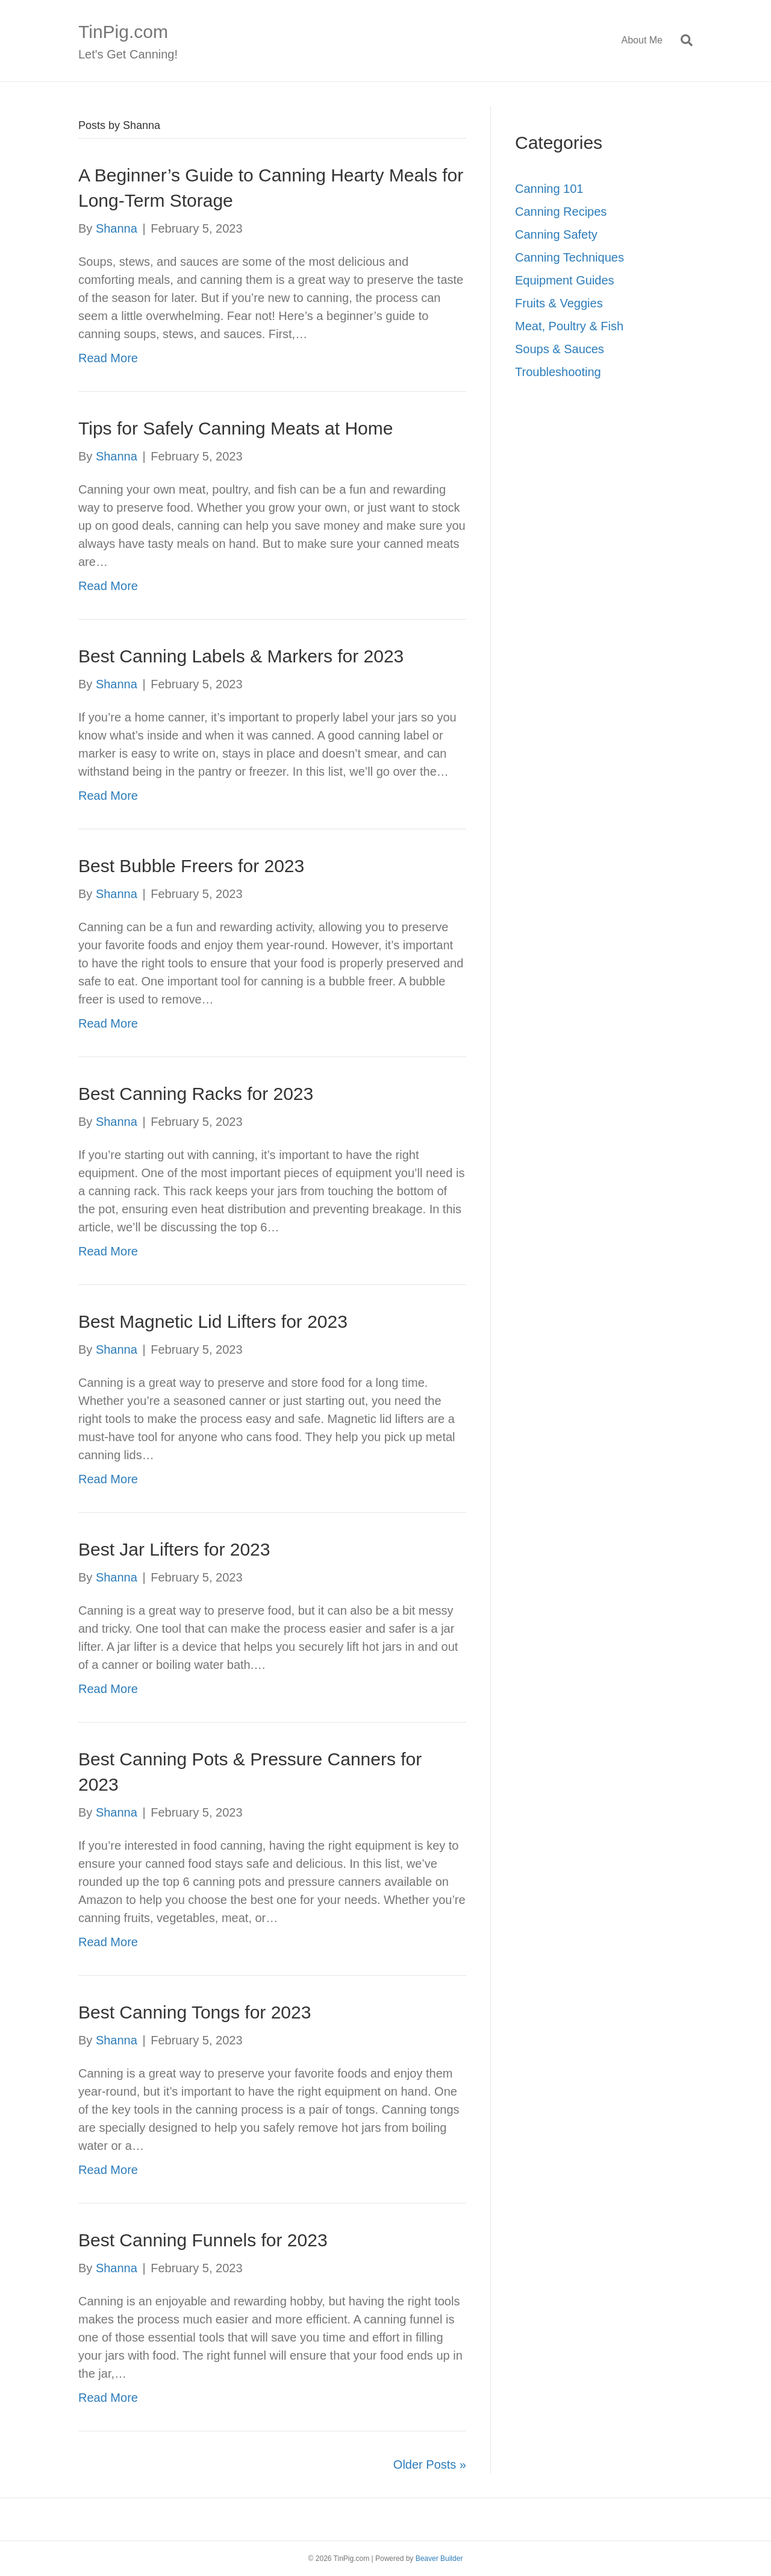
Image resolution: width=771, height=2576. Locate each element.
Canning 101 (549, 188)
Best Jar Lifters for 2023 (174, 1549)
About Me (642, 40)
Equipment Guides (564, 280)
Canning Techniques (569, 257)
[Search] (682, 40)
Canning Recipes (561, 211)
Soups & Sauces (559, 349)
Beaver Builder (439, 2558)
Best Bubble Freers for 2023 (191, 866)
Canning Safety (556, 234)
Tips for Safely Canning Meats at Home (235, 428)
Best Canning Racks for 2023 (195, 1094)
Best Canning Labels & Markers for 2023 (241, 656)
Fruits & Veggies (559, 303)
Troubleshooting (558, 372)
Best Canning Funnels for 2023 (203, 2240)
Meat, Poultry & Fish (569, 326)
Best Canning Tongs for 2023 (194, 2012)
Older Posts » (429, 2464)
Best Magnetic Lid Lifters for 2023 (213, 1321)
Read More (108, 358)
